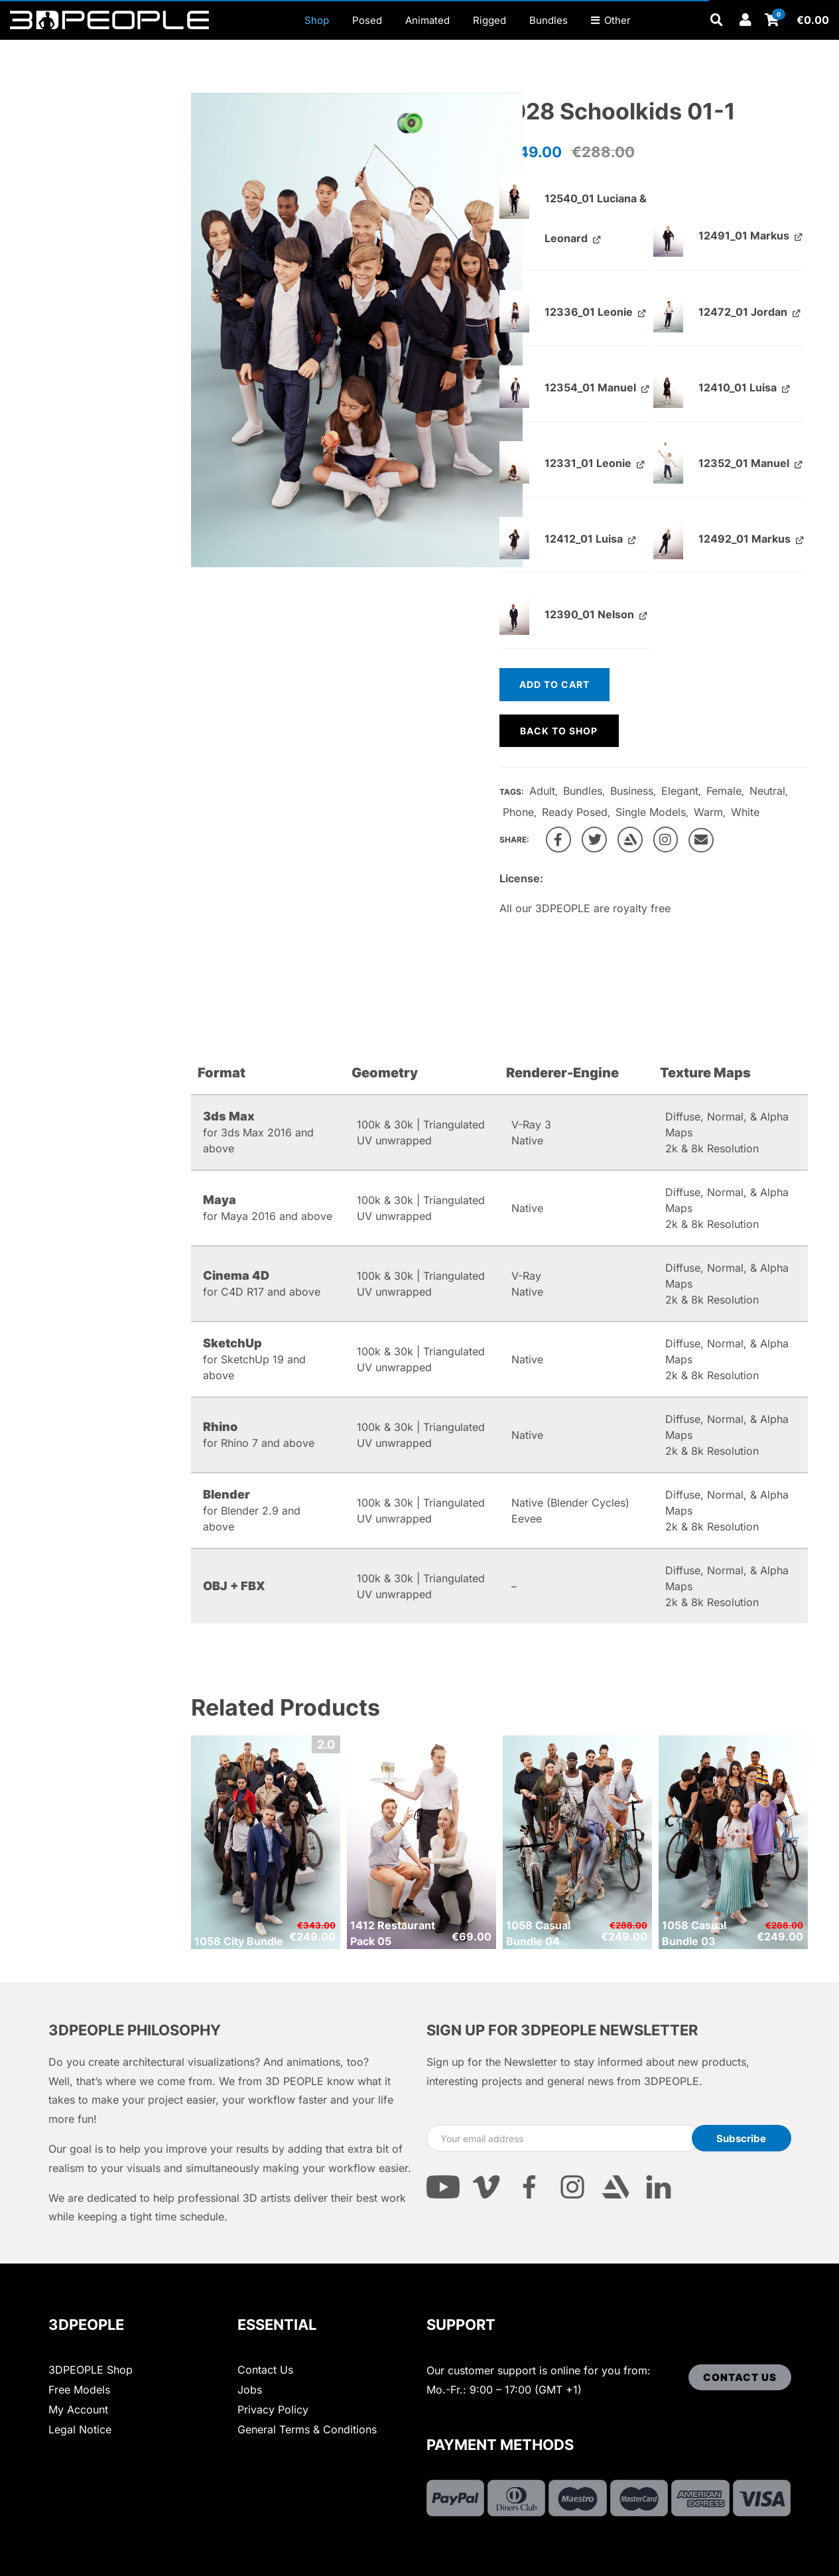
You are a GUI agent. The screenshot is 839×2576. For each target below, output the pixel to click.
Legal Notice (79, 2429)
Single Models (650, 812)
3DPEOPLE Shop (90, 2369)
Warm (708, 812)
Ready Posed (575, 812)
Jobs (249, 2389)
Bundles (582, 790)
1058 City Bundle (238, 1941)
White (745, 812)
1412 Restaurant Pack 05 (392, 1933)
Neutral (767, 790)
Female (724, 790)
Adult (542, 790)
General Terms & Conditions (307, 2429)
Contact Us (265, 2369)
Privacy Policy (272, 2409)
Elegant (679, 790)
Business (631, 790)
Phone (518, 812)
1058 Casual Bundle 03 (694, 1933)
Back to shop (559, 730)
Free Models (79, 2389)
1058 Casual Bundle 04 (538, 1933)
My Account (78, 2409)
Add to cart (554, 684)
